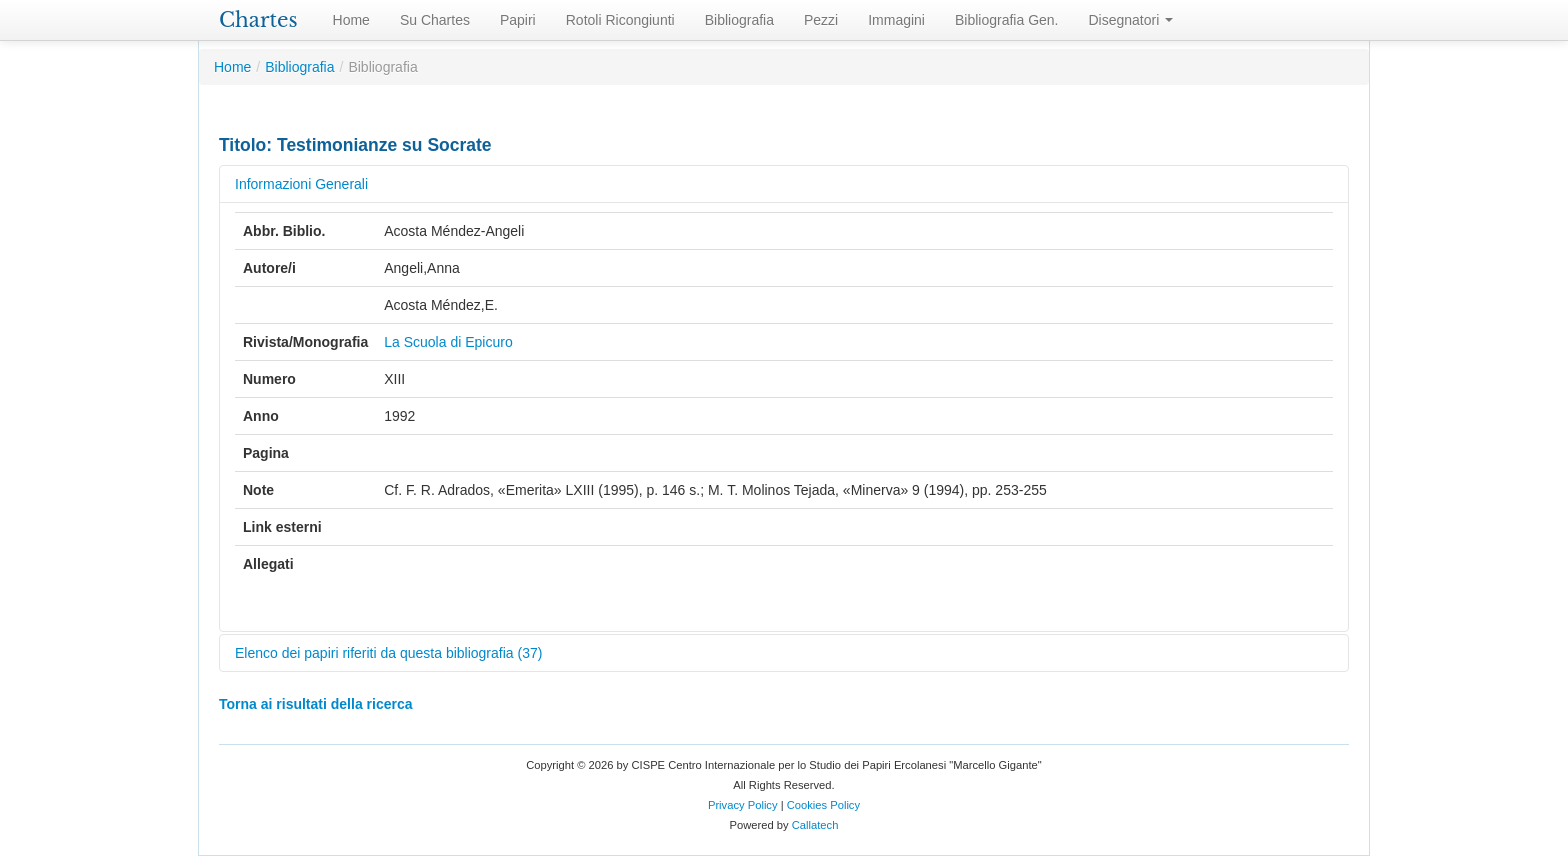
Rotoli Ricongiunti (620, 20)
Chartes (258, 20)
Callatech (815, 825)
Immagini (896, 20)
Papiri (518, 20)
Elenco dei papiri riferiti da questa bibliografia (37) (388, 653)
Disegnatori (1131, 20)
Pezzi (821, 20)
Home (351, 20)
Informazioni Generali (301, 184)
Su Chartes (435, 20)
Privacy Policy (743, 805)
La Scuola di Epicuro (448, 342)
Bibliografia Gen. (1007, 20)
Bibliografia (739, 20)
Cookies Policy (823, 805)
